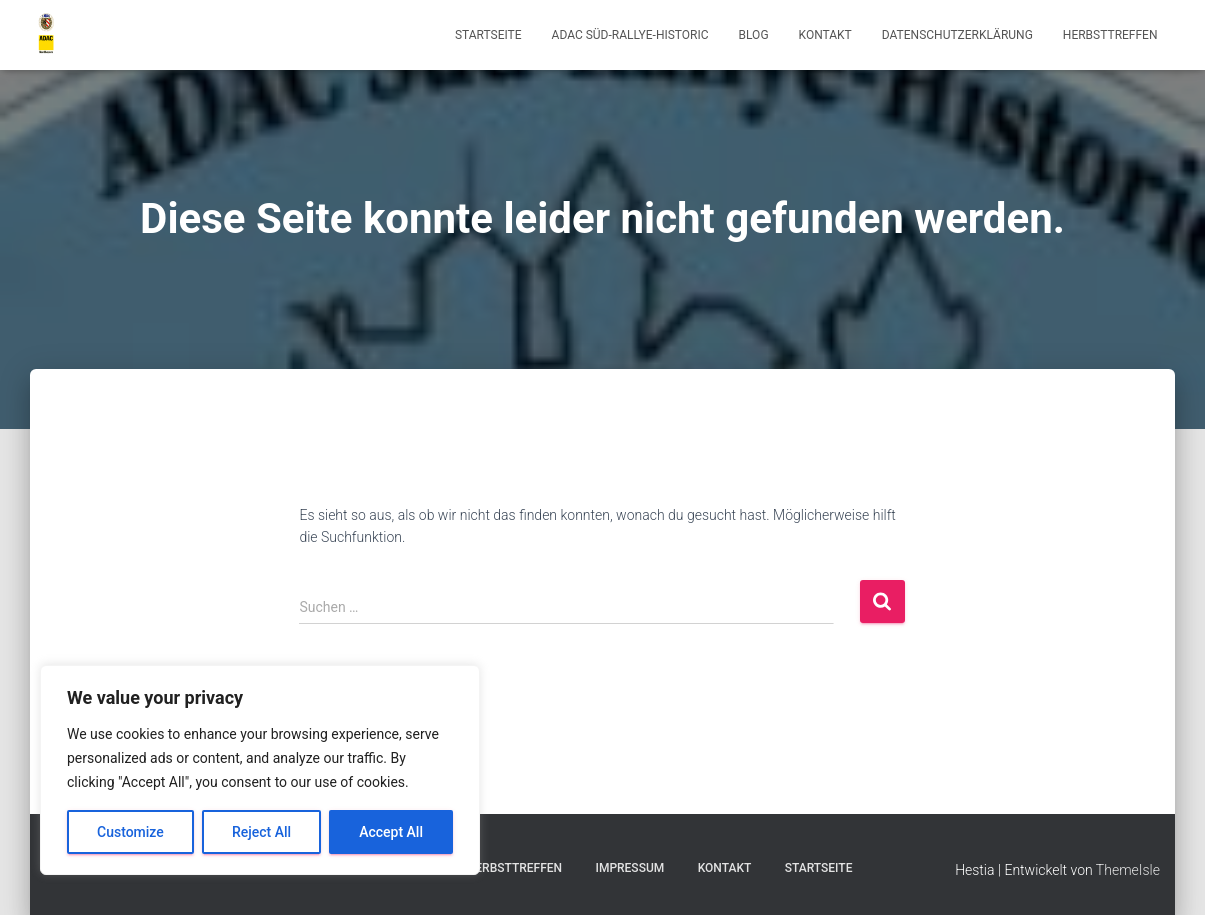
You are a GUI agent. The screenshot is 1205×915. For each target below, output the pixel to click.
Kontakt (825, 35)
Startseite (488, 35)
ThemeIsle (1128, 870)
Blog (754, 35)
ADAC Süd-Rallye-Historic (630, 35)
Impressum (629, 868)
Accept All (391, 832)
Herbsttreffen (1110, 35)
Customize (130, 832)
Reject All (261, 832)
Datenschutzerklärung (957, 35)
